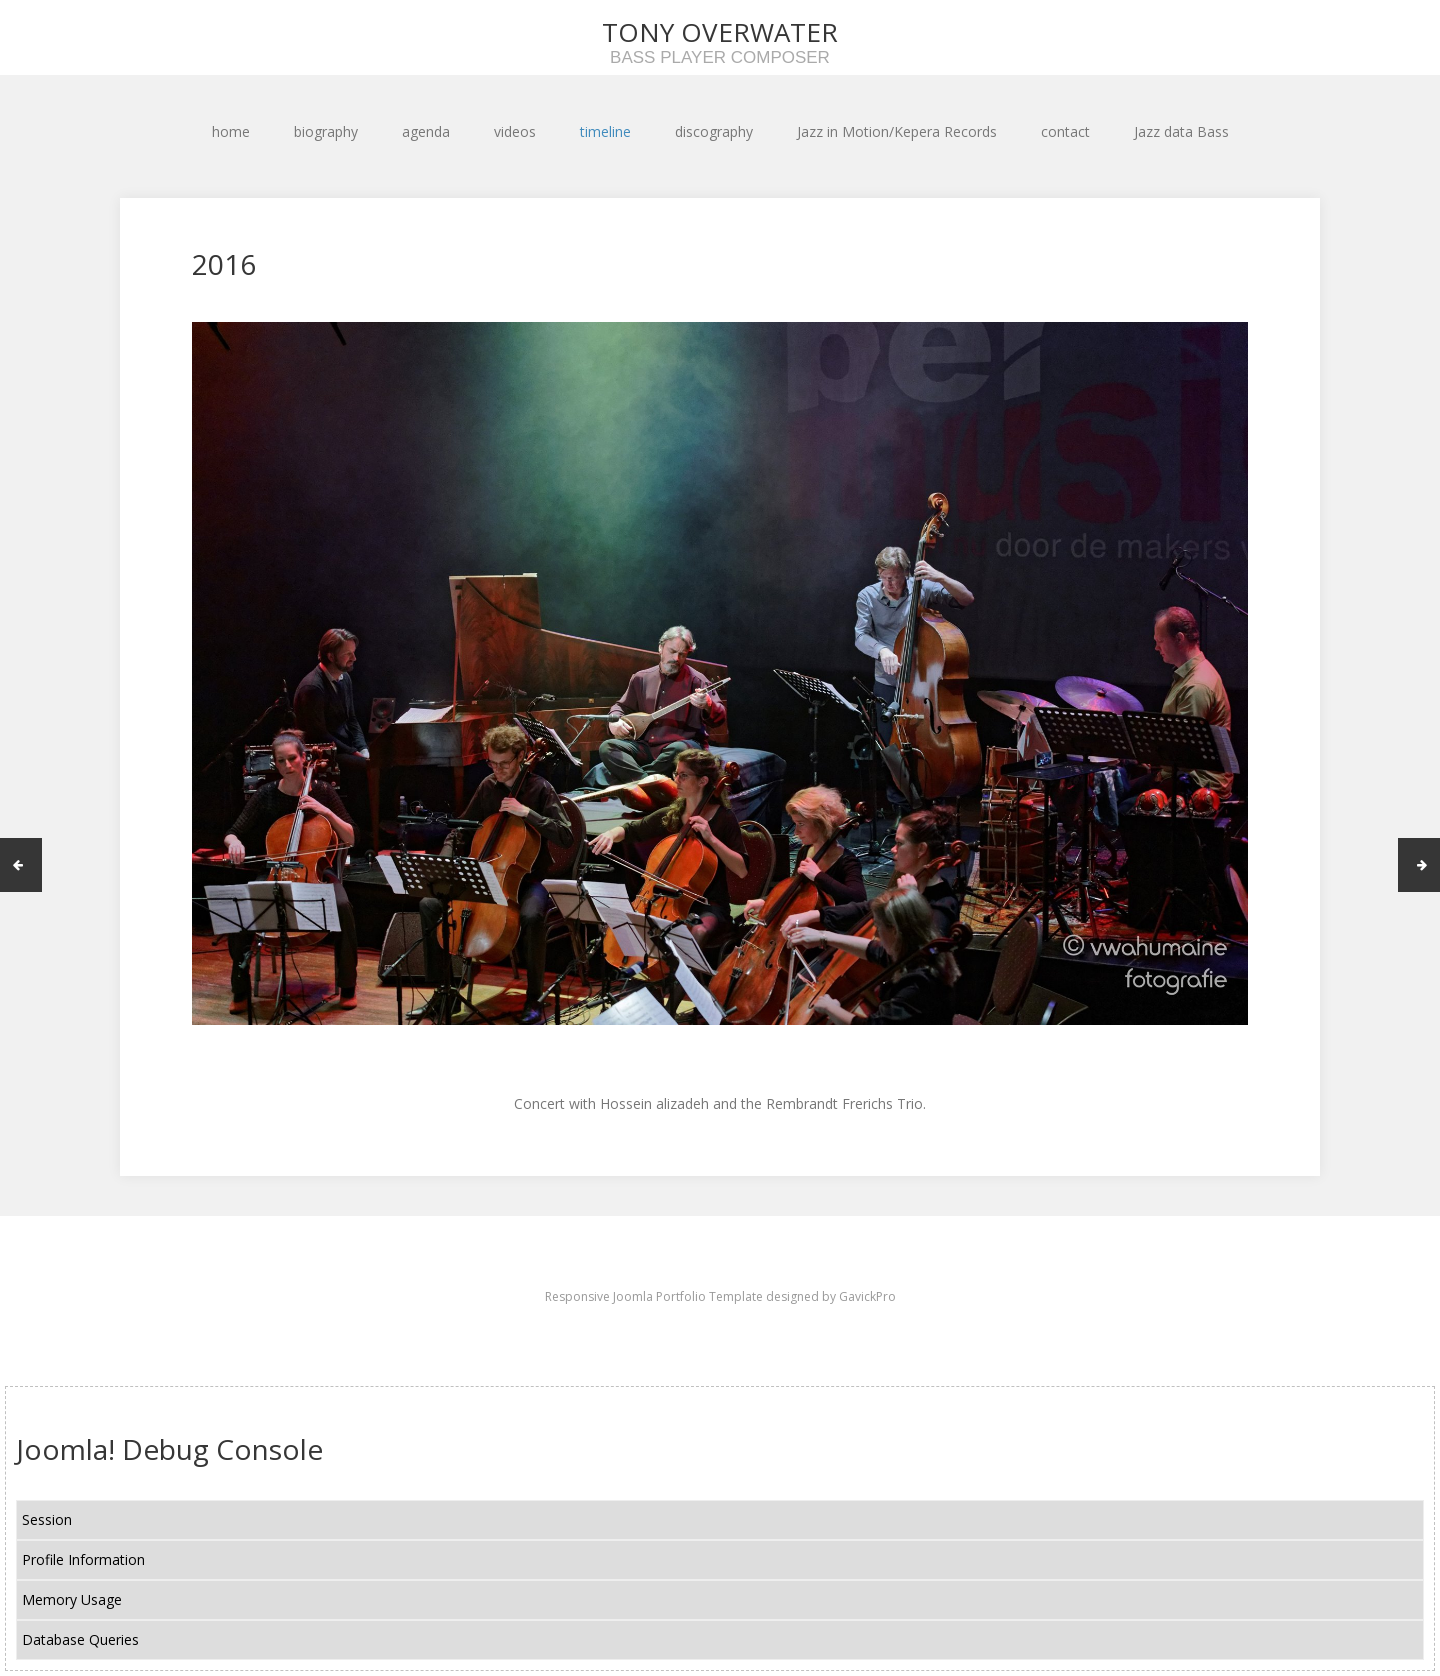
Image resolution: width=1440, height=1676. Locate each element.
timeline (605, 131)
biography (326, 131)
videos (515, 131)
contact (1065, 131)
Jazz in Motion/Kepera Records (897, 131)
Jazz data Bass (1181, 131)
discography (714, 131)
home (231, 131)
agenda (426, 131)
